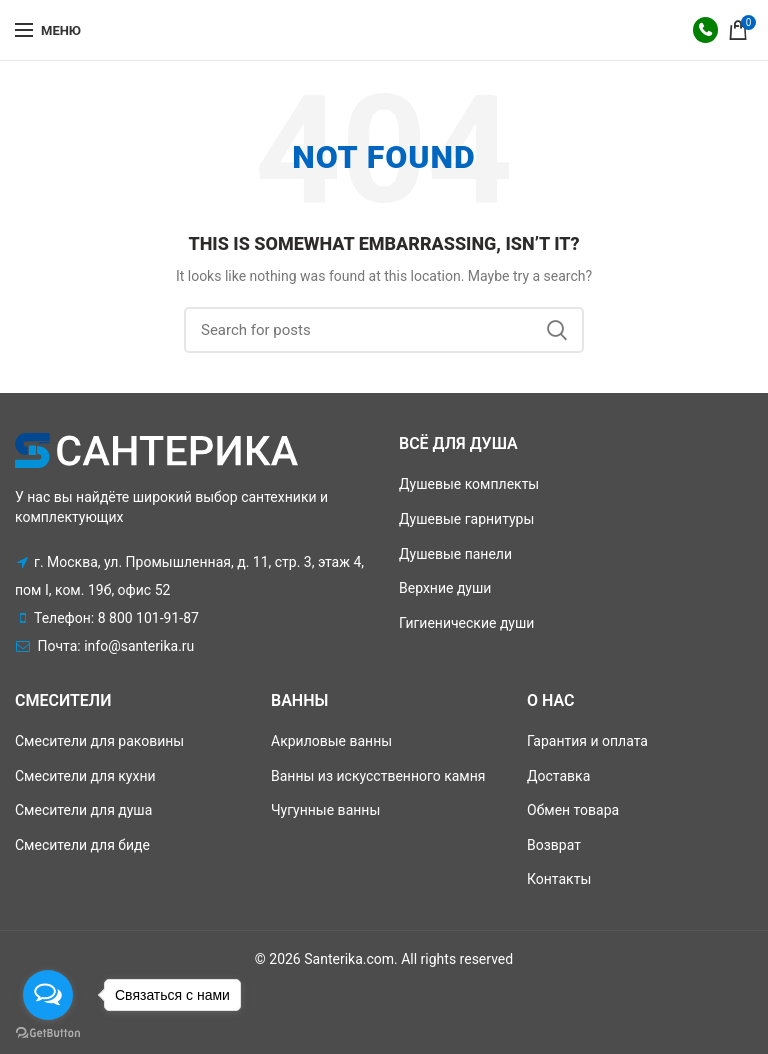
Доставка (558, 776)
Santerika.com (349, 959)
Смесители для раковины (99, 741)
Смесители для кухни (85, 776)
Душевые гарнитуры (466, 519)
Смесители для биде (82, 845)
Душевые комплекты (469, 484)
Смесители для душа (83, 810)
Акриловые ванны (331, 741)
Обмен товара (573, 810)
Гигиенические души (466, 623)
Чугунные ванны (325, 810)
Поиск (557, 330)
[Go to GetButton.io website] (48, 1033)
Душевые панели (455, 554)
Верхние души (445, 588)
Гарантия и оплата (587, 741)
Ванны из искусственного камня (378, 776)
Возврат (554, 845)
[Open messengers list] (48, 995)
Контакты (559, 879)
